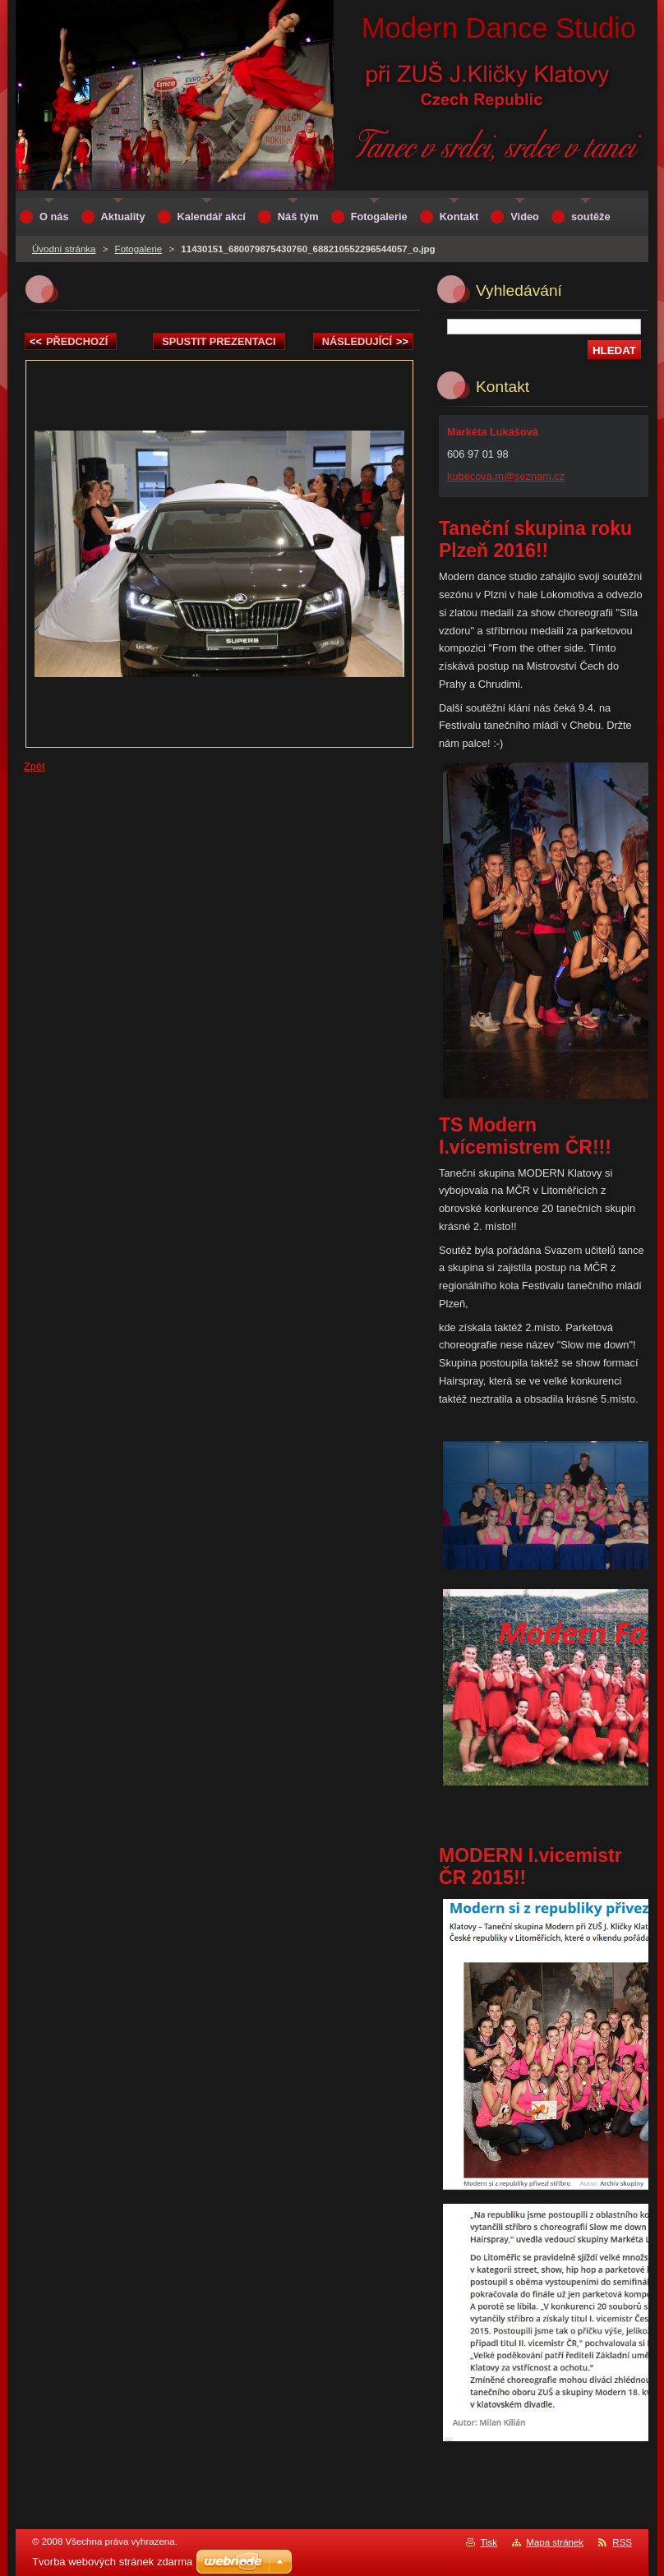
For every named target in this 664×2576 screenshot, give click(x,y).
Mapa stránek (554, 2542)
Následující (365, 341)
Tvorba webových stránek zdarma (112, 2561)
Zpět (34, 766)
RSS (622, 2542)
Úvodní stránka (63, 249)
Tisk (488, 2542)
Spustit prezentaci (218, 341)
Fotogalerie (139, 249)
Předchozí (69, 341)
